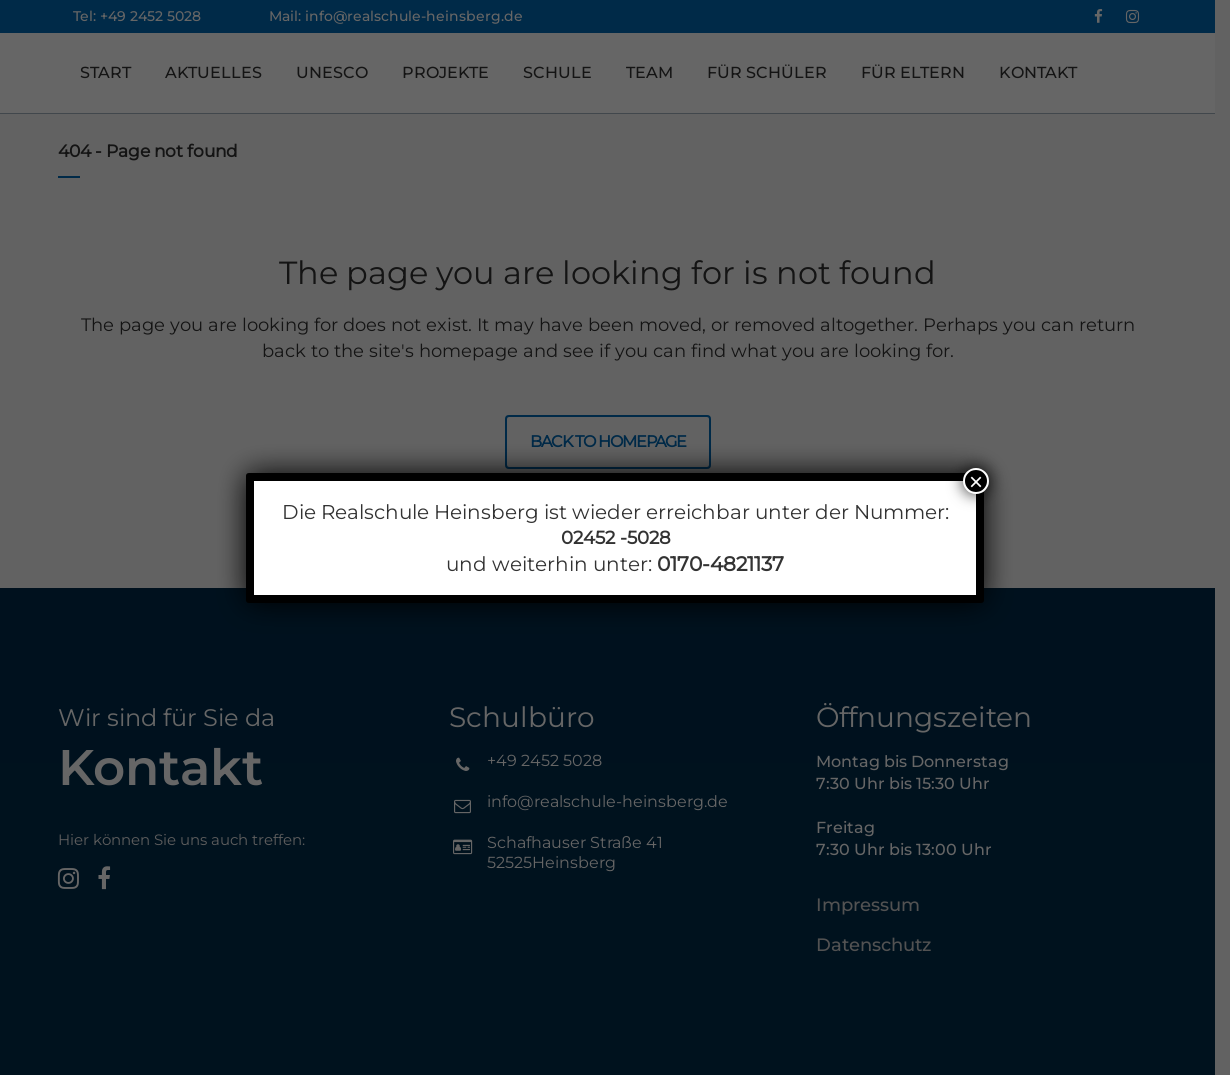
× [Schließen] (976, 481)
